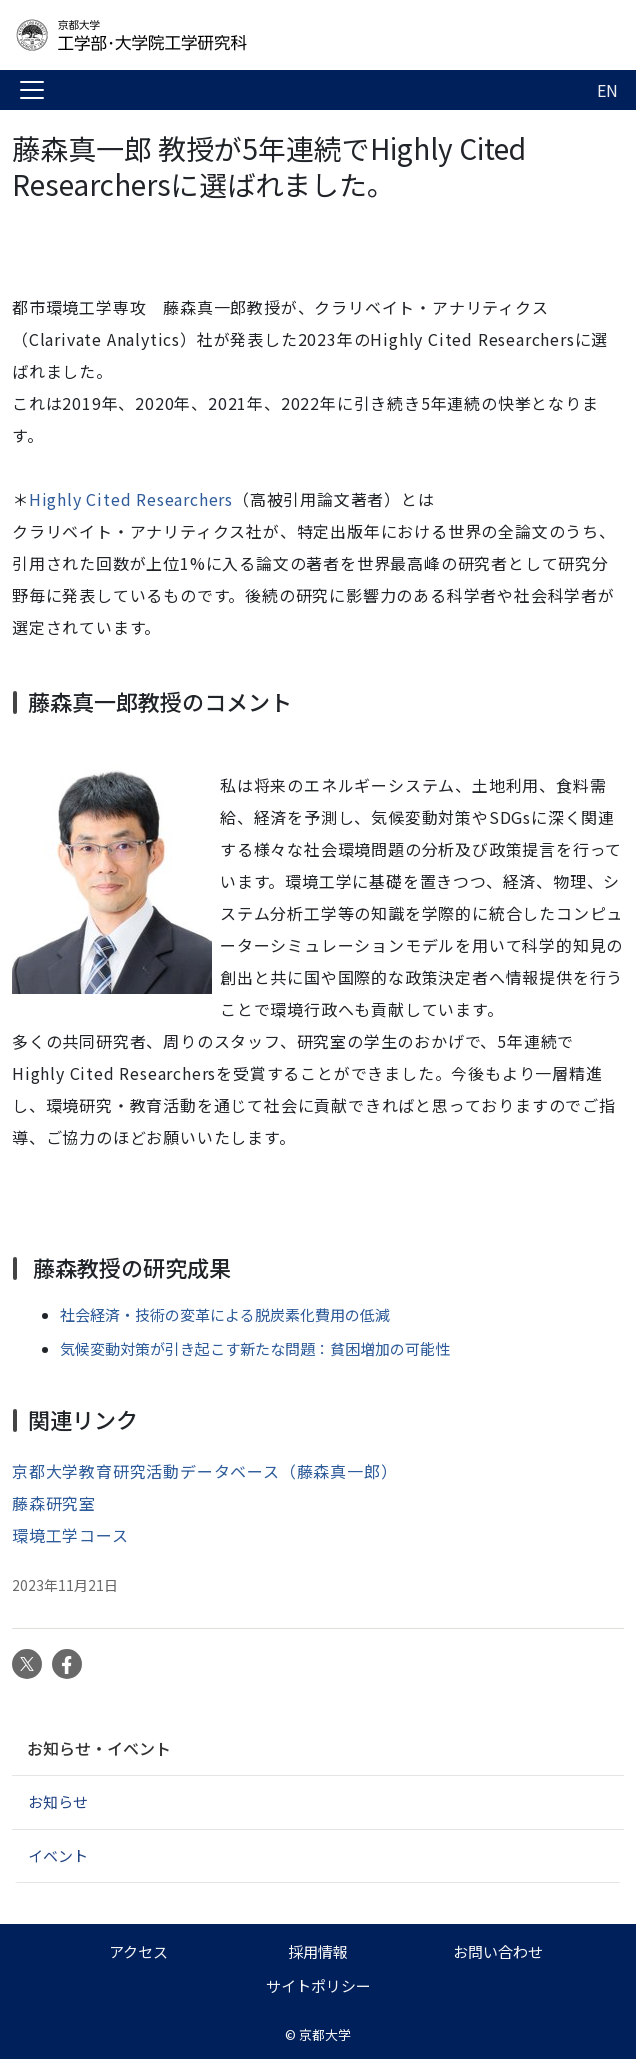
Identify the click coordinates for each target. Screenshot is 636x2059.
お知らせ (58, 1801)
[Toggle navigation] (32, 90)
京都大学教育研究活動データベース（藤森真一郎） (204, 1471)
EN (607, 90)
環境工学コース (70, 1535)
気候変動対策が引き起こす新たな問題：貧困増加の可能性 (255, 1348)
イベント (58, 1855)
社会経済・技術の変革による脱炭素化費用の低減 (225, 1314)
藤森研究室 (54, 1503)
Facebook (67, 1664)
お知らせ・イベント (99, 1748)
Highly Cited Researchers (131, 499)
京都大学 (325, 2034)
